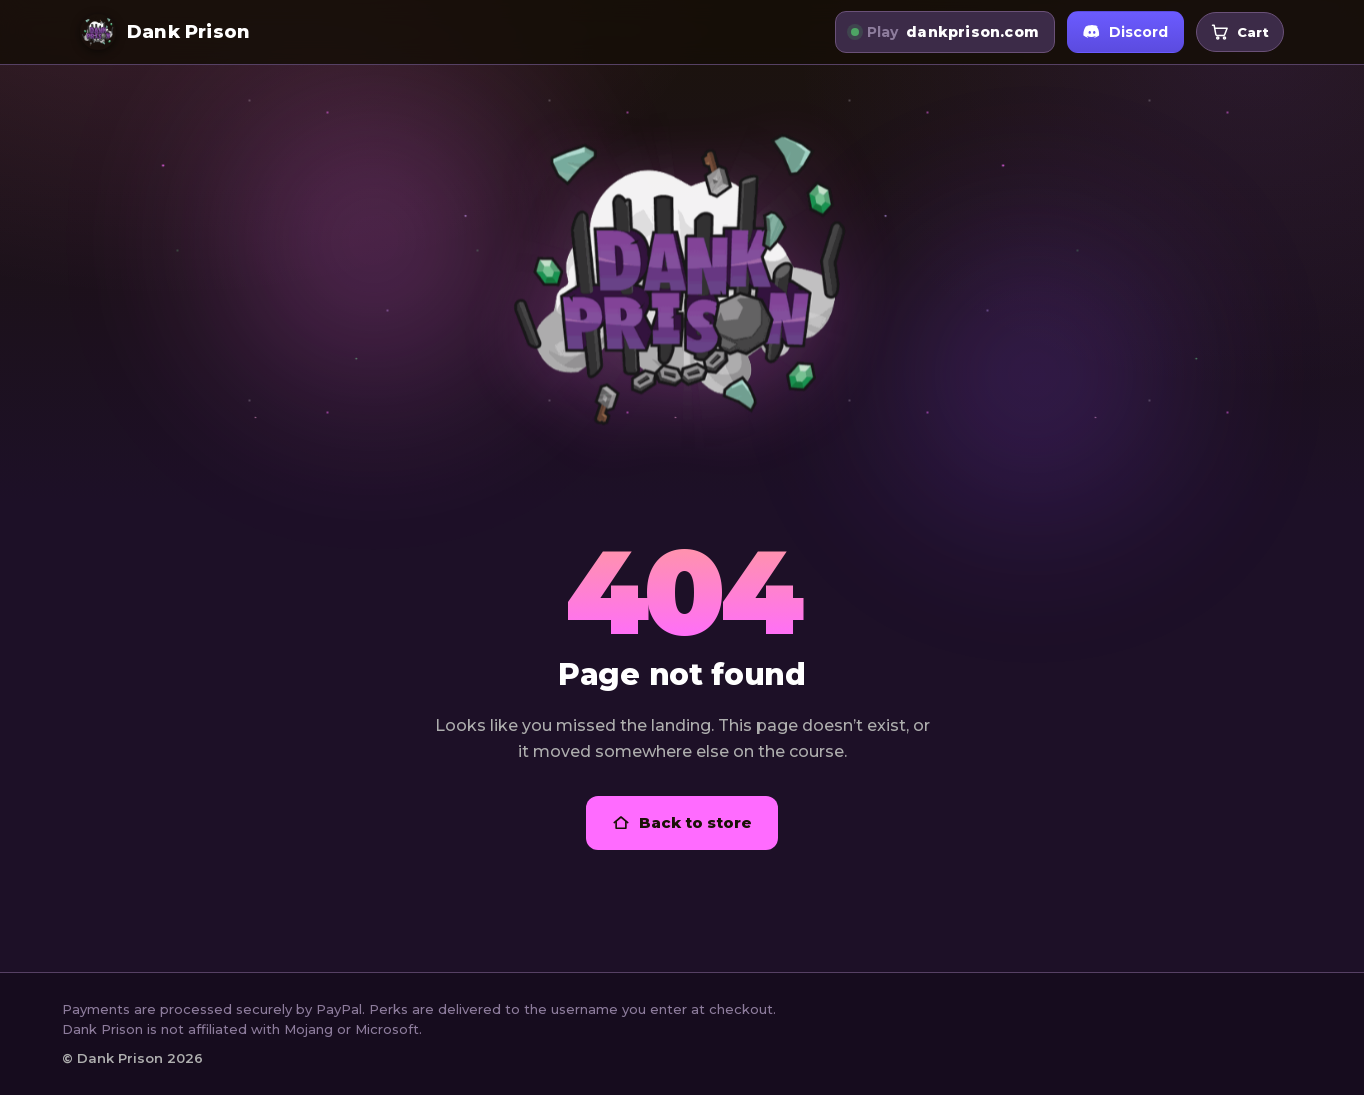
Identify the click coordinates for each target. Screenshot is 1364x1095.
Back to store (682, 822)
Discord (1125, 32)
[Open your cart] (1240, 32)
